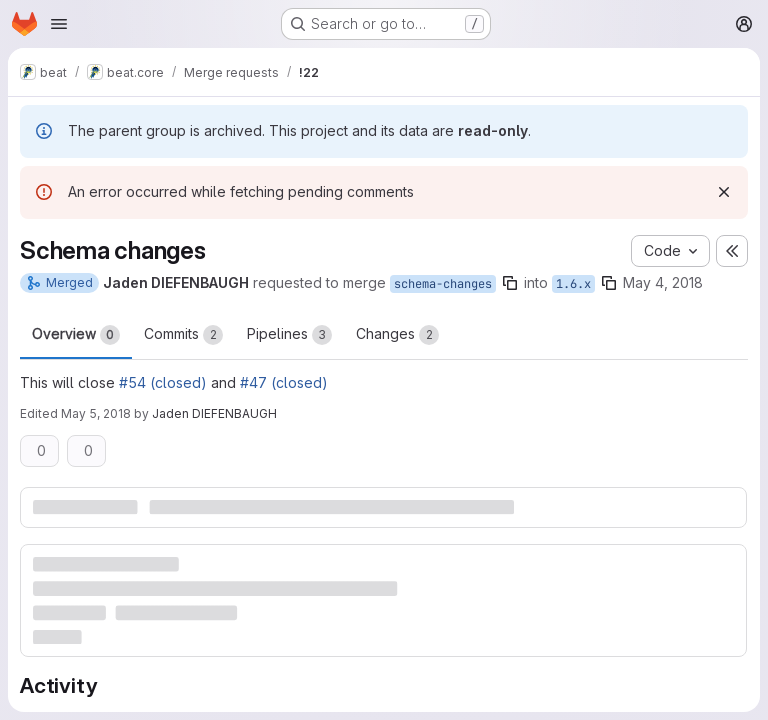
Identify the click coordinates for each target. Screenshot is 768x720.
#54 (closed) (163, 382)
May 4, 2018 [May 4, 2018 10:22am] (663, 282)
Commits (183, 335)
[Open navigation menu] (59, 24)
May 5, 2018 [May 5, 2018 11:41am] (96, 413)
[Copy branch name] (510, 283)
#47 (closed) (284, 382)
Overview (76, 335)
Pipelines (289, 335)
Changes (397, 335)
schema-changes (443, 284)
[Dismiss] (724, 192)
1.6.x (573, 284)
